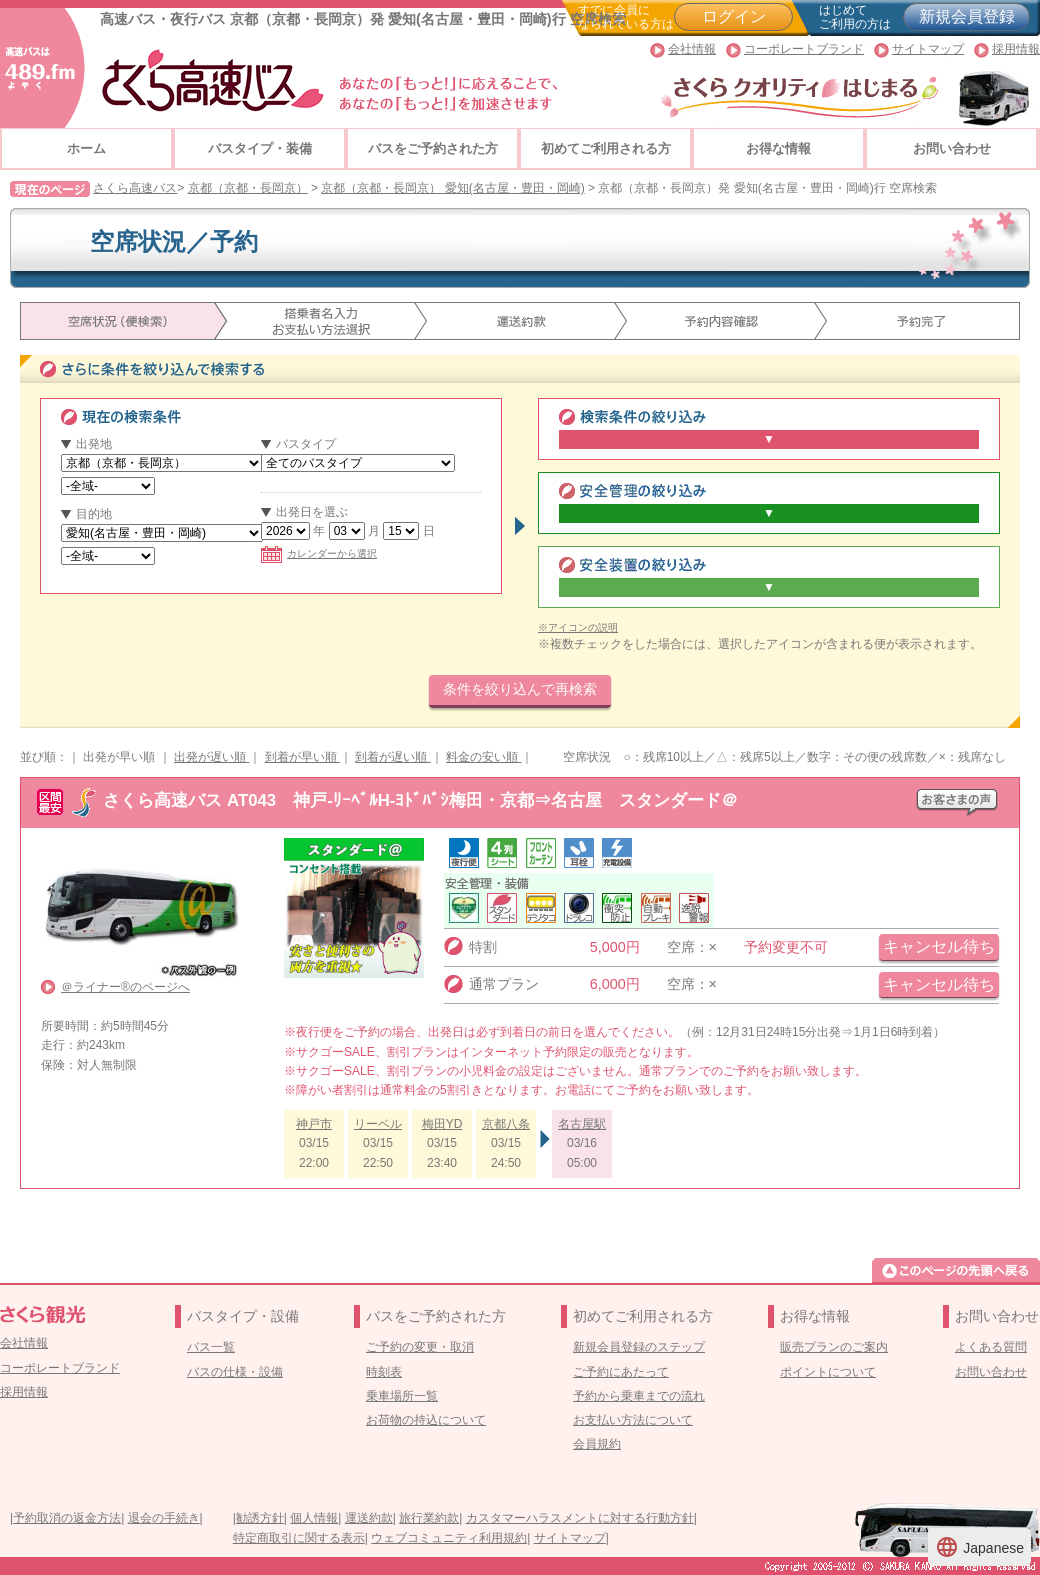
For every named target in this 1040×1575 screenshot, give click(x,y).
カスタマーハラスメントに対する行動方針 (580, 1518)
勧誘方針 (260, 1518)
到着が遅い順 (392, 757)
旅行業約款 (429, 1518)
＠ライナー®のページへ (125, 987)
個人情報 (314, 1518)
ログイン (734, 16)
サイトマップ (928, 49)
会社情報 (692, 49)
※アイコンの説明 (578, 627)
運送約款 (369, 1518)
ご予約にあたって (621, 1372)
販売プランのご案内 (834, 1347)
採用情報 (1016, 49)
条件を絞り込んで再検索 (520, 689)
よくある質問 (991, 1347)
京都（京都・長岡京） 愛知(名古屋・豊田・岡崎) (452, 188)
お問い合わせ (952, 148)
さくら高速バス (135, 188)
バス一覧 (211, 1347)
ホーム (86, 148)
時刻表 (384, 1372)
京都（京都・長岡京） (248, 188)
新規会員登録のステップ (639, 1347)
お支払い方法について (633, 1420)
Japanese (979, 1547)
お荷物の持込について (426, 1420)
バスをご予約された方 (433, 148)
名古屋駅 (582, 1124)
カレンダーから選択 (319, 553)
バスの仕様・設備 (235, 1372)
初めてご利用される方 (606, 148)
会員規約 (597, 1444)
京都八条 (506, 1124)
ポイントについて (828, 1372)
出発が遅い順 (211, 757)
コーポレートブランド (804, 49)
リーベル (378, 1124)
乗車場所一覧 (402, 1396)
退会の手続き (164, 1518)
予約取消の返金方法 (67, 1518)
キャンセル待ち (939, 946)
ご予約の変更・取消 (420, 1347)
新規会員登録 (967, 16)
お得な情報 (778, 148)
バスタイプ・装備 (260, 148)
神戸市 (314, 1124)
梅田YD (442, 1124)
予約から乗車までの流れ (639, 1396)
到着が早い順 (302, 757)
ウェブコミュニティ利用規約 (449, 1538)
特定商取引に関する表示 (299, 1538)
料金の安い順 (483, 757)
